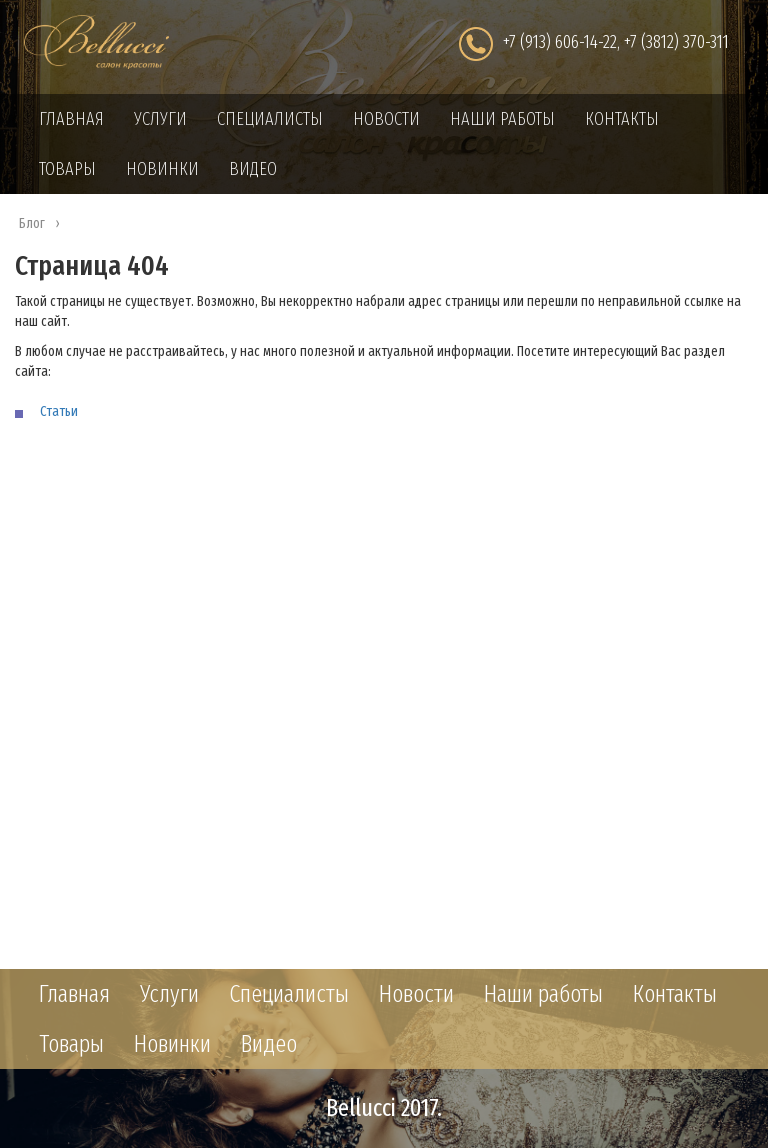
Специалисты (270, 119)
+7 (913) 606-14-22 (560, 42)
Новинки (162, 169)
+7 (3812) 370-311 (676, 42)
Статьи (59, 411)
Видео (253, 169)
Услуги (160, 119)
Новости (386, 119)
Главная (71, 119)
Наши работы (502, 119)
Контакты (622, 119)
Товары (67, 169)
